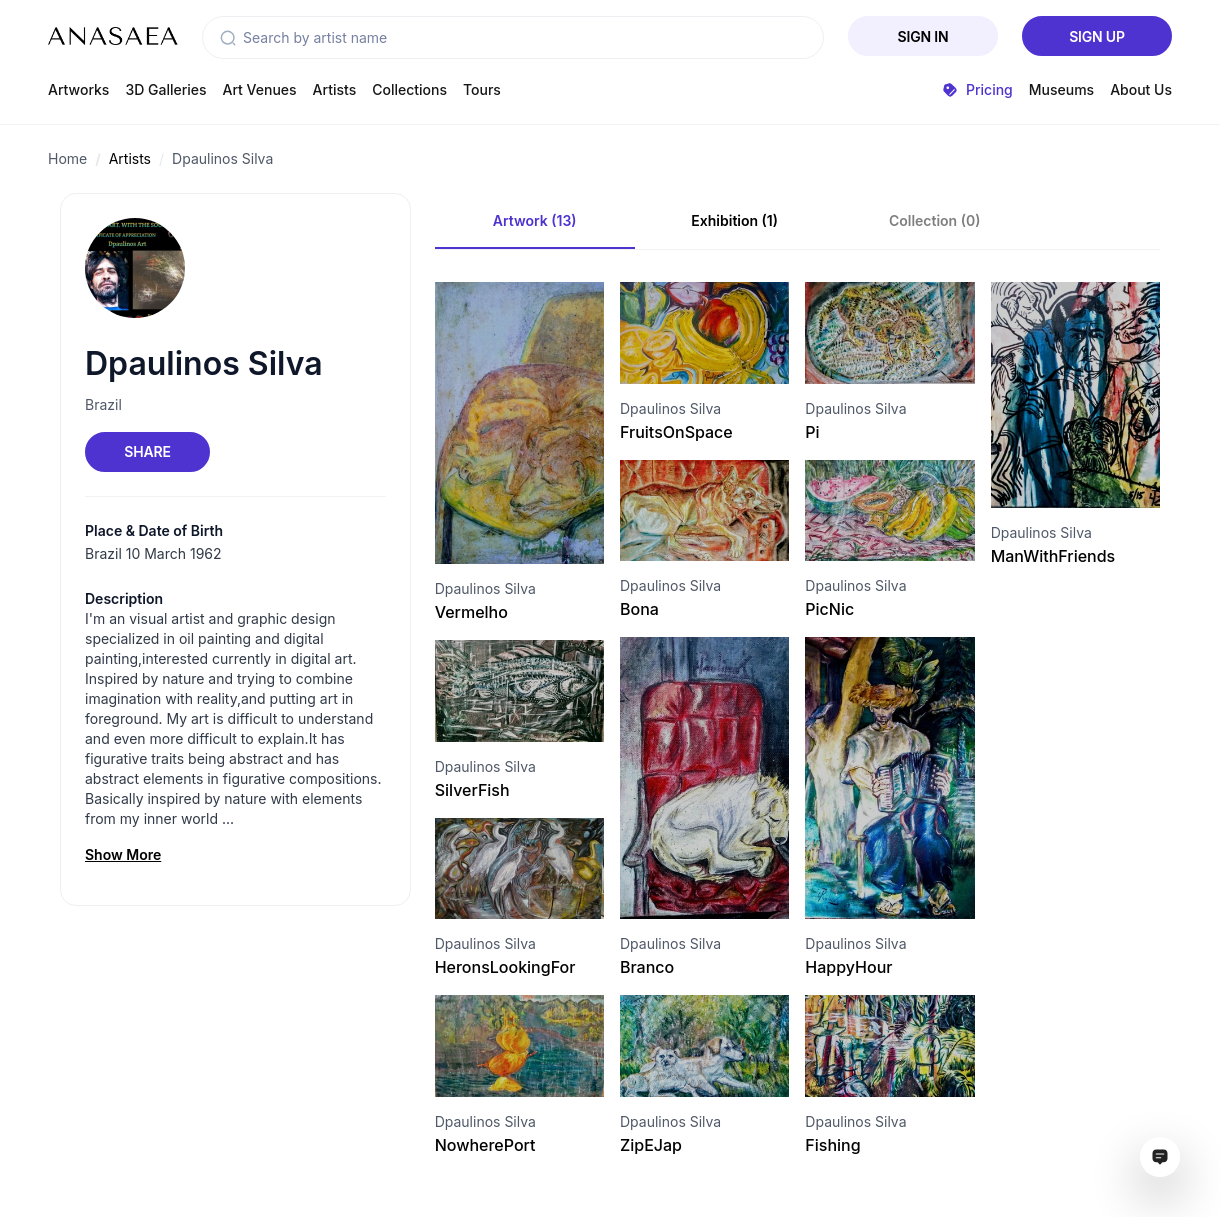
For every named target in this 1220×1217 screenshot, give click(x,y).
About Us (1141, 89)
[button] (228, 38)
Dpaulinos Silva (222, 158)
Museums (1061, 89)
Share (147, 451)
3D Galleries (165, 89)
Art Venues (260, 89)
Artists (335, 89)
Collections (409, 89)
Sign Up (1097, 36)
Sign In (923, 36)
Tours (482, 89)
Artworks (78, 89)
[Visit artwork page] (519, 423)
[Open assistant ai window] (1160, 1157)
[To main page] (113, 36)
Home (67, 158)
